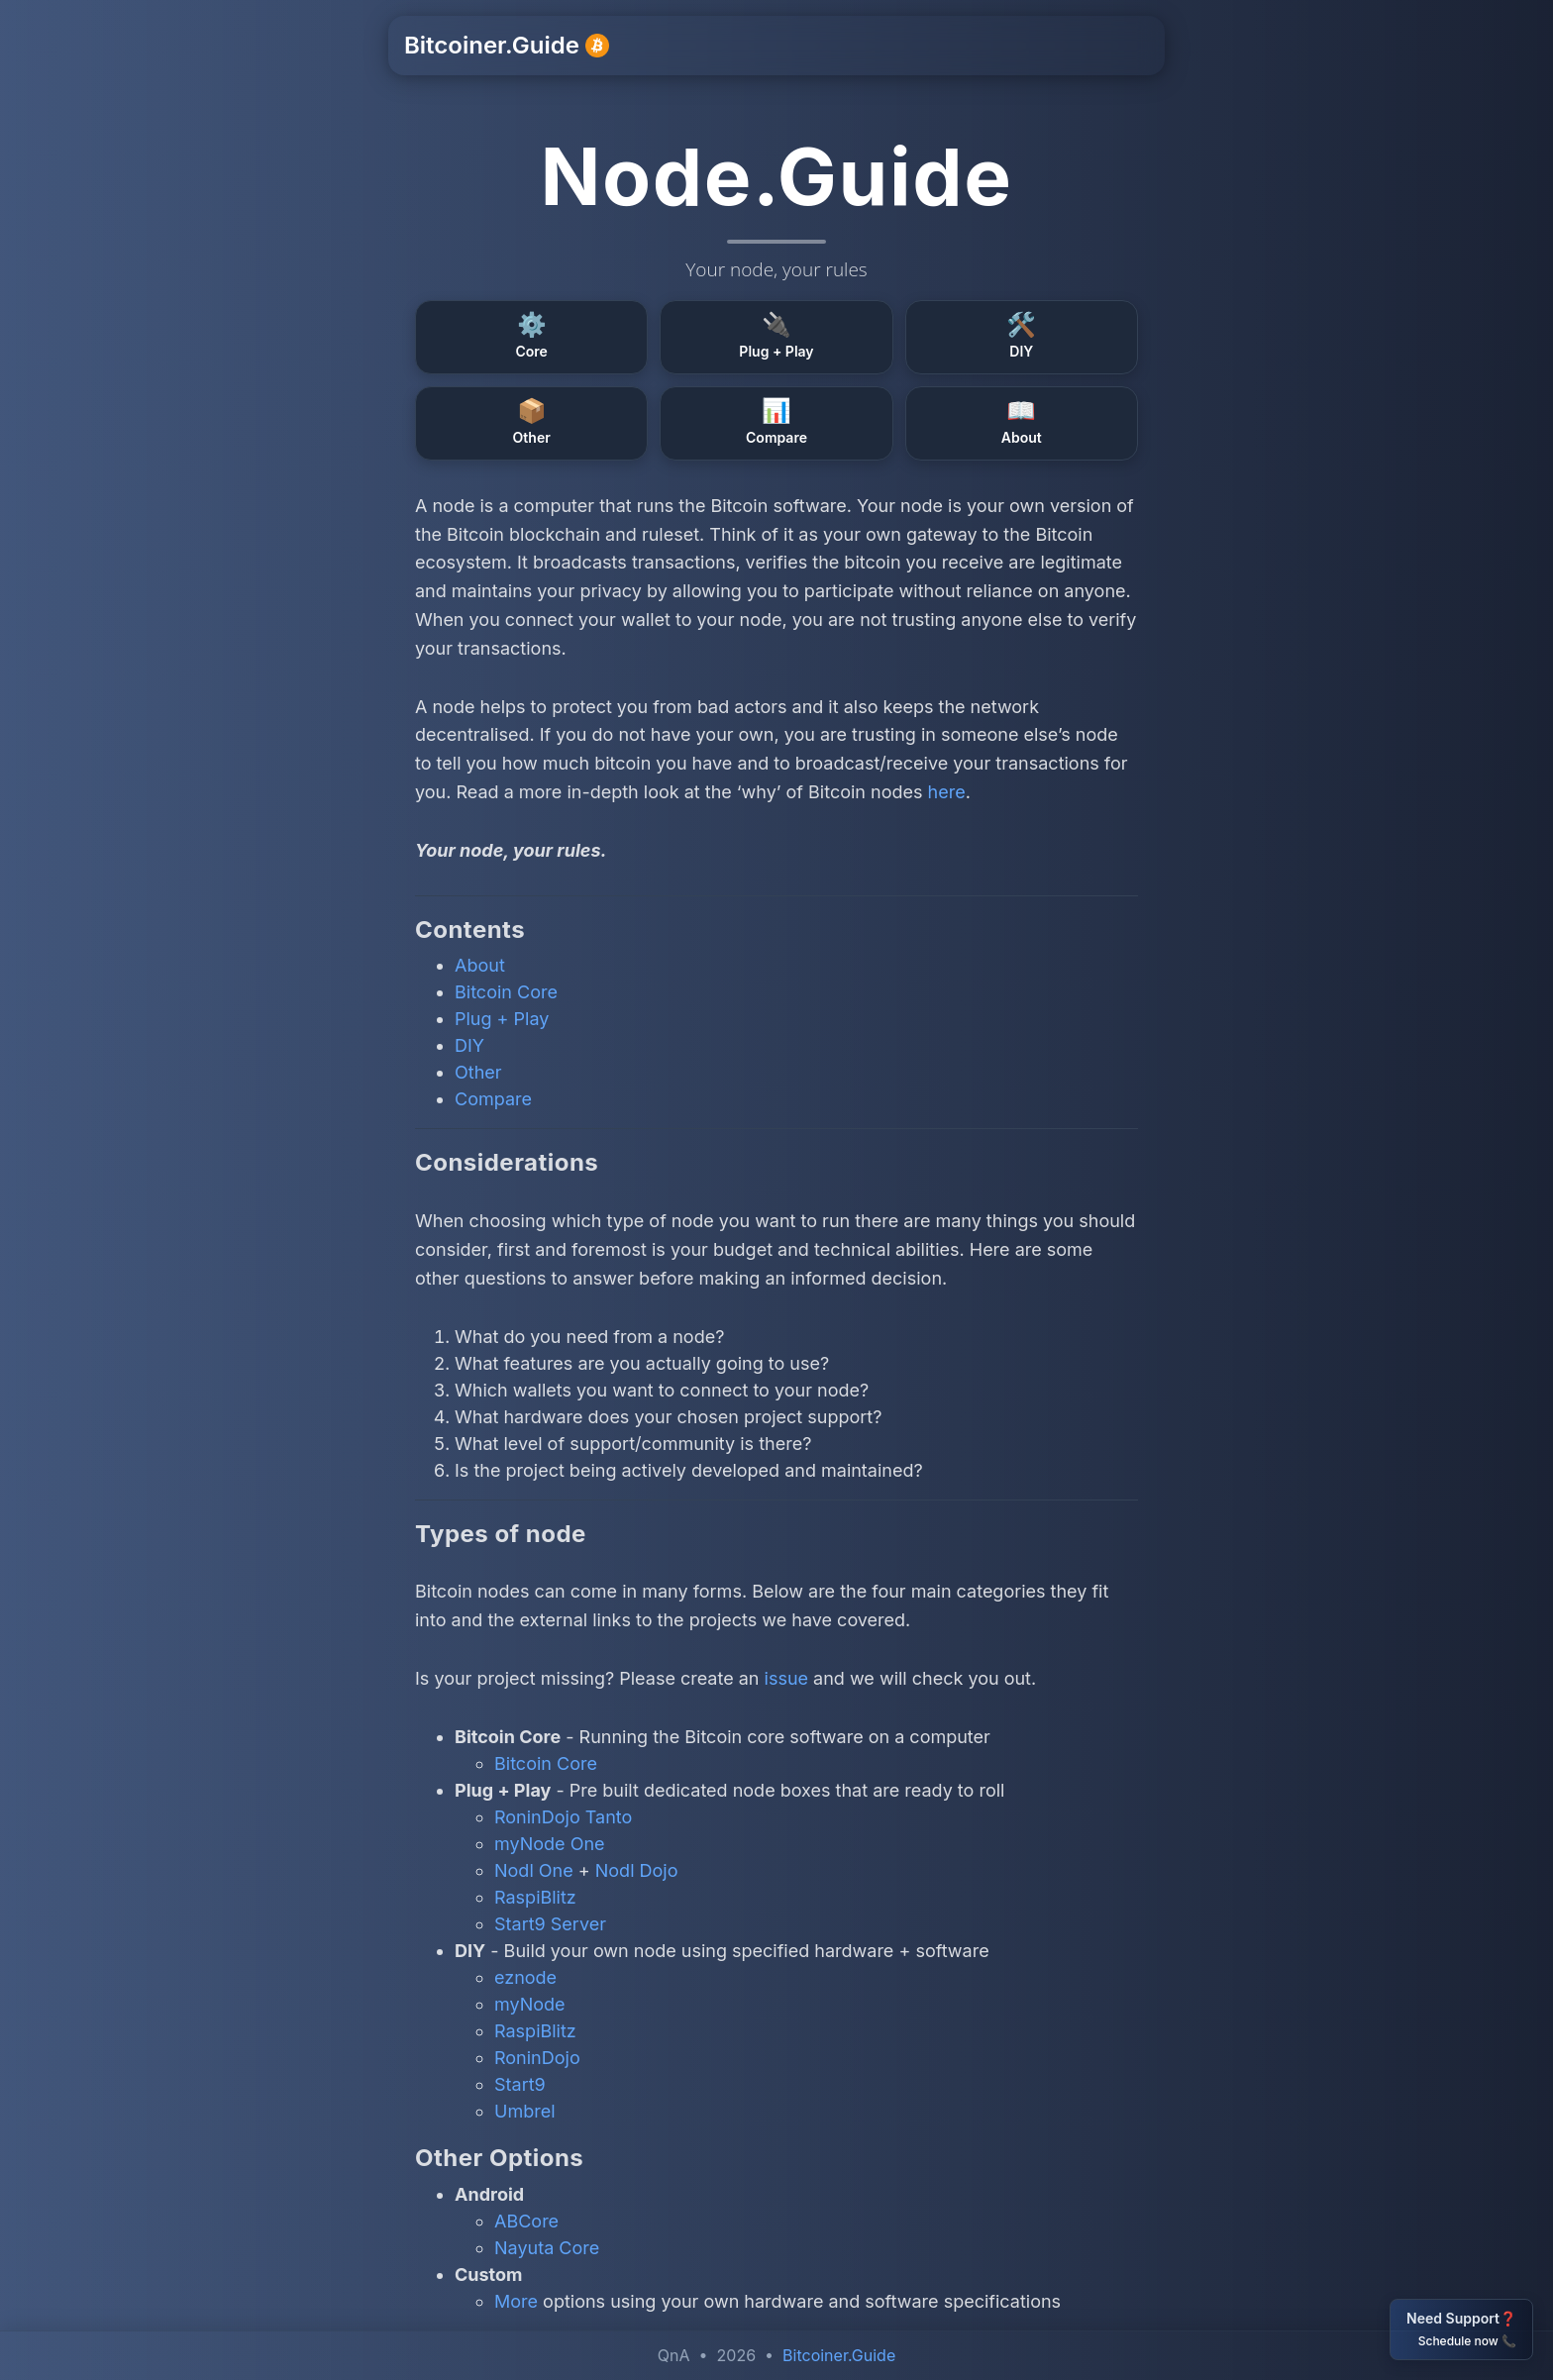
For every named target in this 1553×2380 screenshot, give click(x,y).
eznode (525, 1977)
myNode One (549, 1843)
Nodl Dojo (636, 1870)
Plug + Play (502, 1018)
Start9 (520, 2084)
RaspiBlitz (535, 1897)
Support (865, 45)
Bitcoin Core (506, 992)
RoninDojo (537, 2057)
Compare (493, 1098)
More (516, 2301)
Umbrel (525, 2111)
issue (787, 1678)
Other (478, 1072)
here (947, 791)
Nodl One (533, 1870)
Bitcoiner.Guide (506, 45)
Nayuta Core (546, 2247)
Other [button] (1061, 45)
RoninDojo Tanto (563, 1817)
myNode (530, 2004)
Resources (967, 45)
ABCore (526, 2221)
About (480, 965)
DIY (469, 1045)
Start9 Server (550, 1924)
